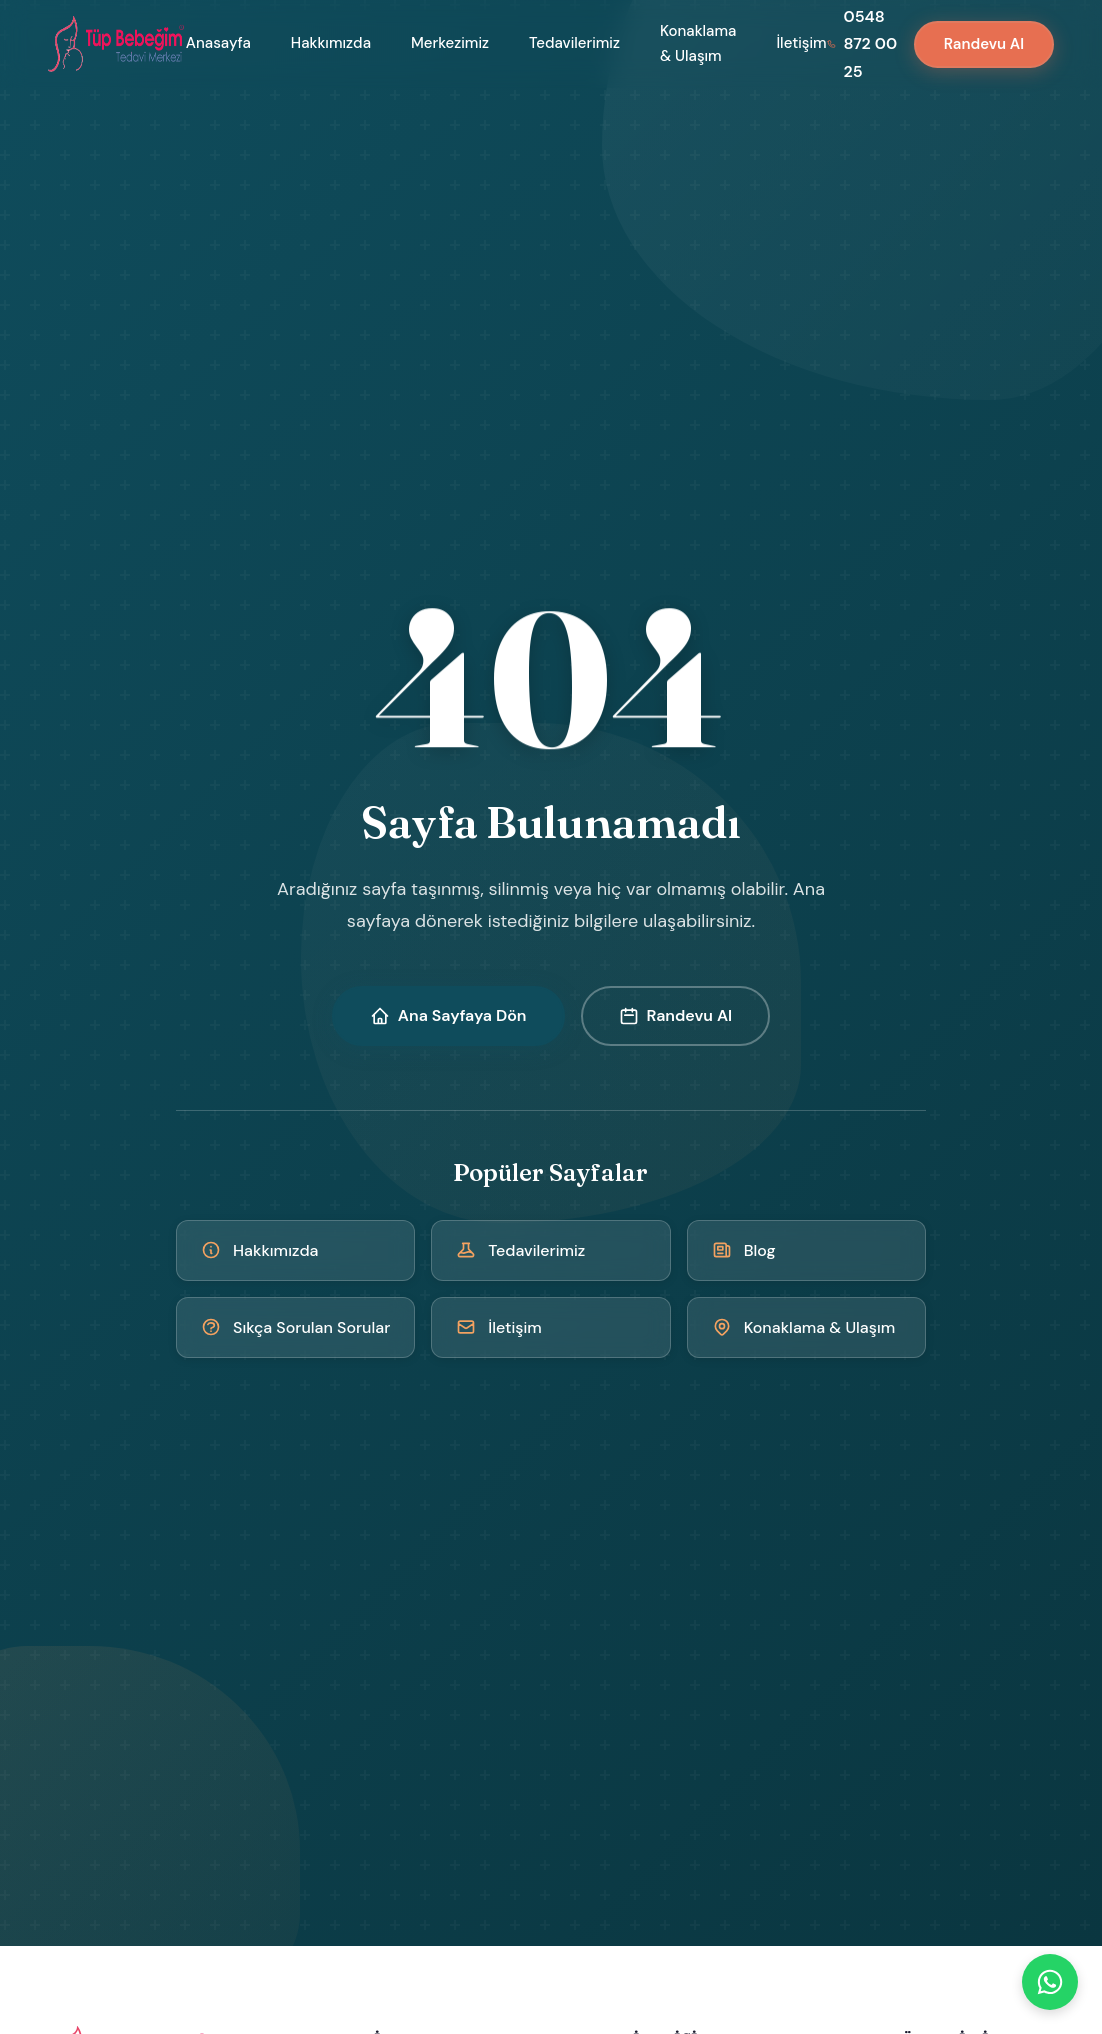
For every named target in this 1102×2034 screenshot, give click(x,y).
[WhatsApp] (1050, 1982)
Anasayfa (218, 43)
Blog (744, 1250)
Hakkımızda (331, 43)
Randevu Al (984, 44)
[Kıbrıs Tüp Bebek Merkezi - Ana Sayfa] (117, 44)
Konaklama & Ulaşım (698, 44)
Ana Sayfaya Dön (448, 1015)
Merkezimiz (450, 43)
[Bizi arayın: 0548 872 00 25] (862, 44)
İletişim (801, 43)
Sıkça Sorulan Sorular (295, 1327)
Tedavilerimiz (574, 43)
